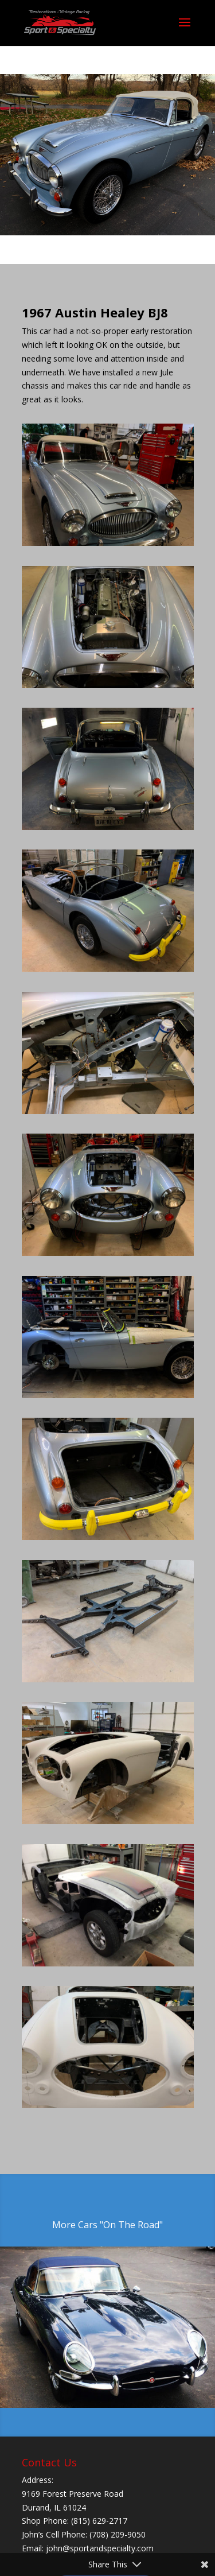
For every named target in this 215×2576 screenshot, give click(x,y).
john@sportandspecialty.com (100, 2548)
